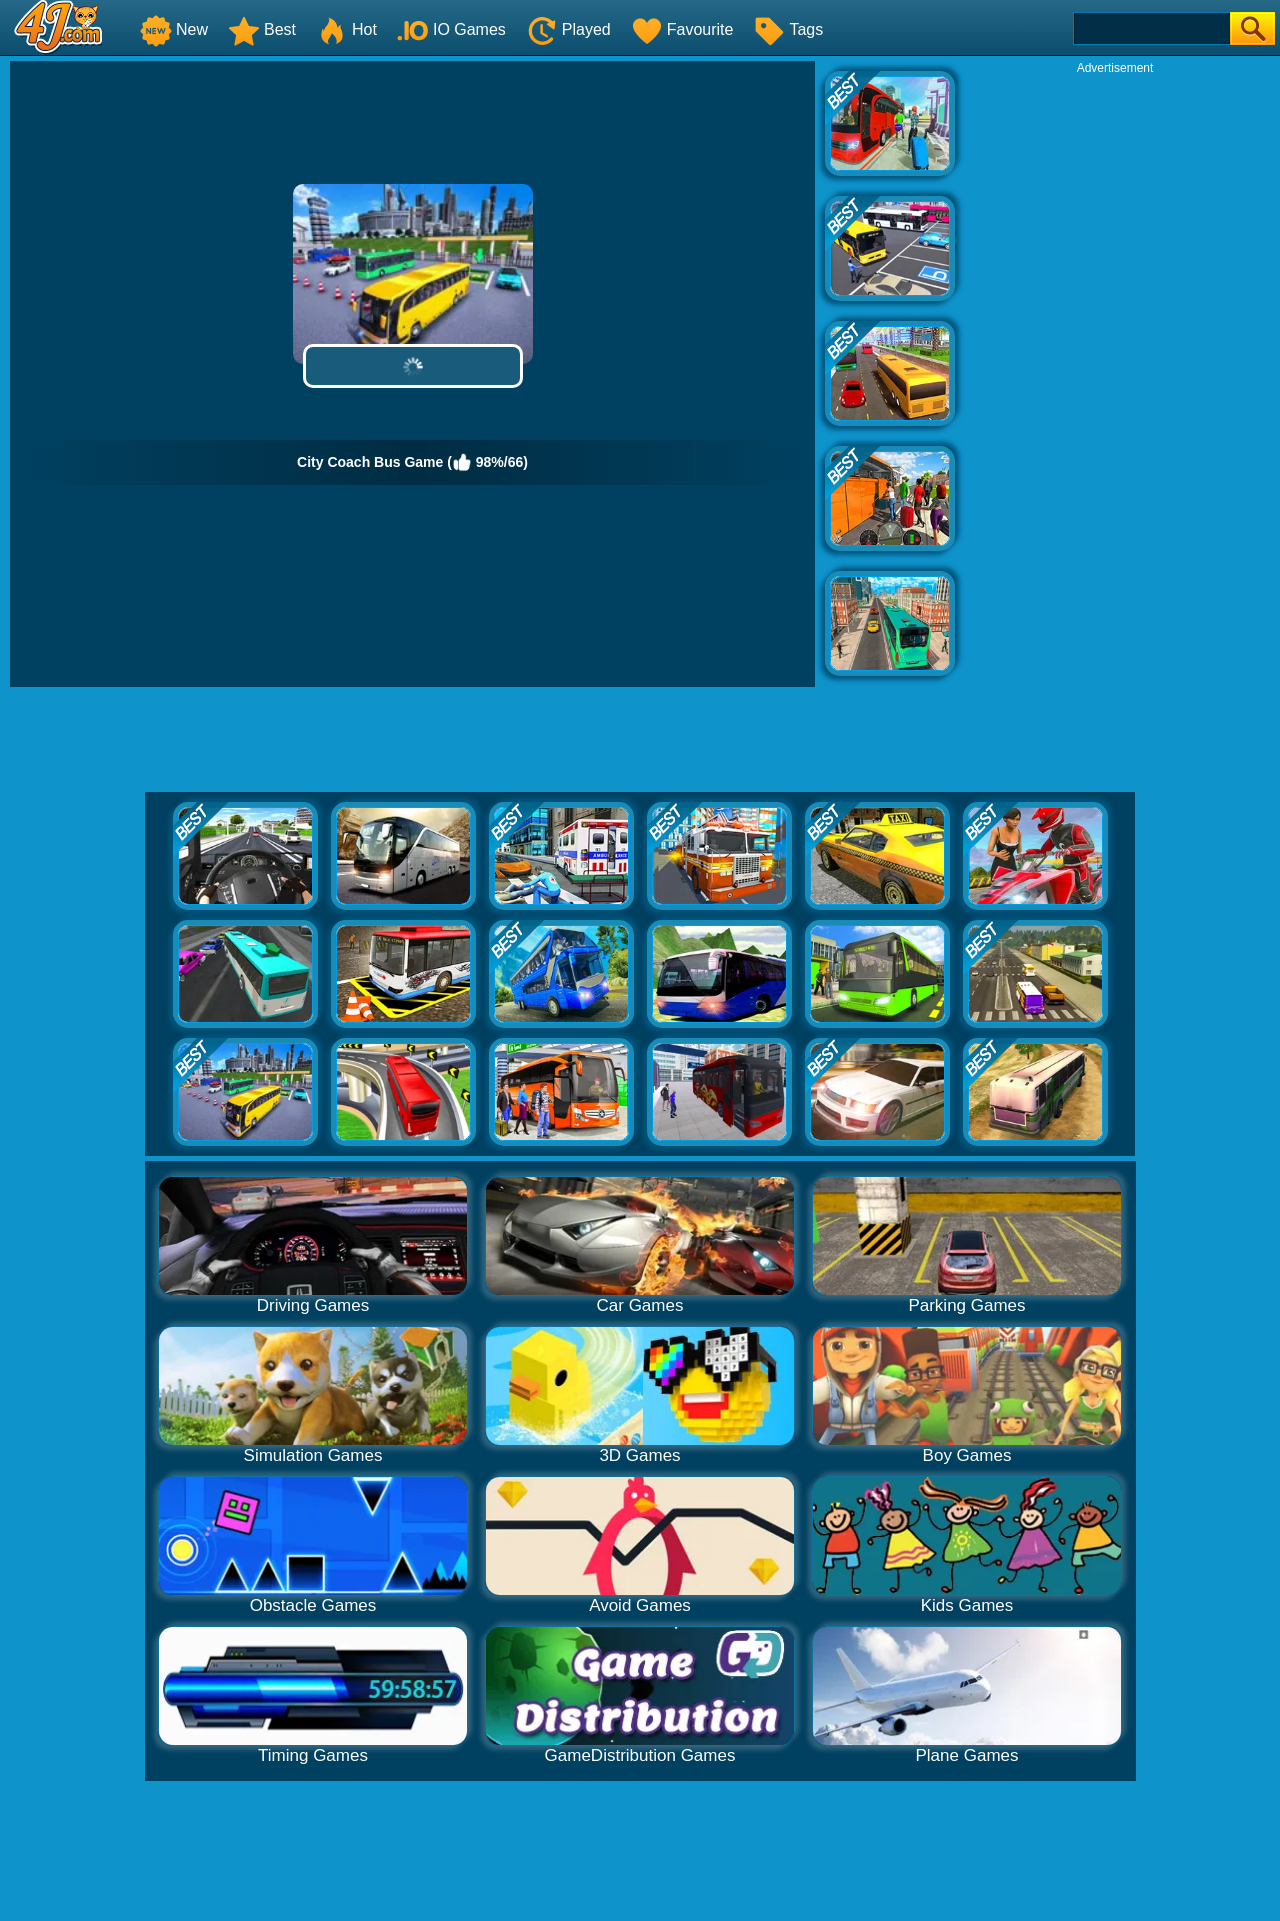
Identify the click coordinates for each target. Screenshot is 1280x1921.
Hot (346, 29)
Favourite (682, 29)
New (174, 29)
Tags (788, 29)
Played (568, 29)
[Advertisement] (1115, 376)
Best (262, 29)
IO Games (451, 29)
